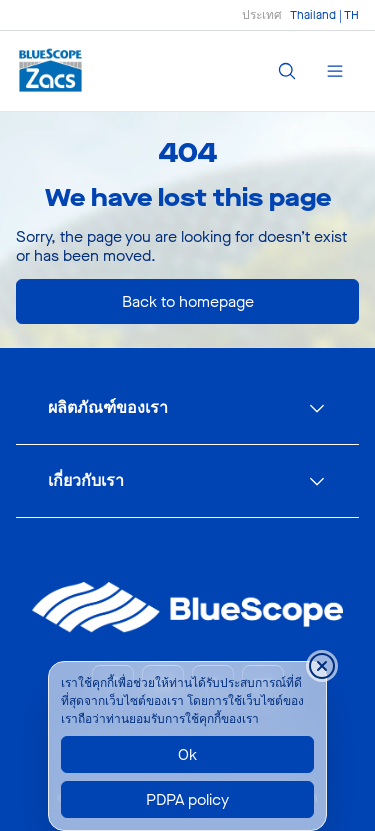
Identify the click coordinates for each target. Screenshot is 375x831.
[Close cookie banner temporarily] (322, 666)
